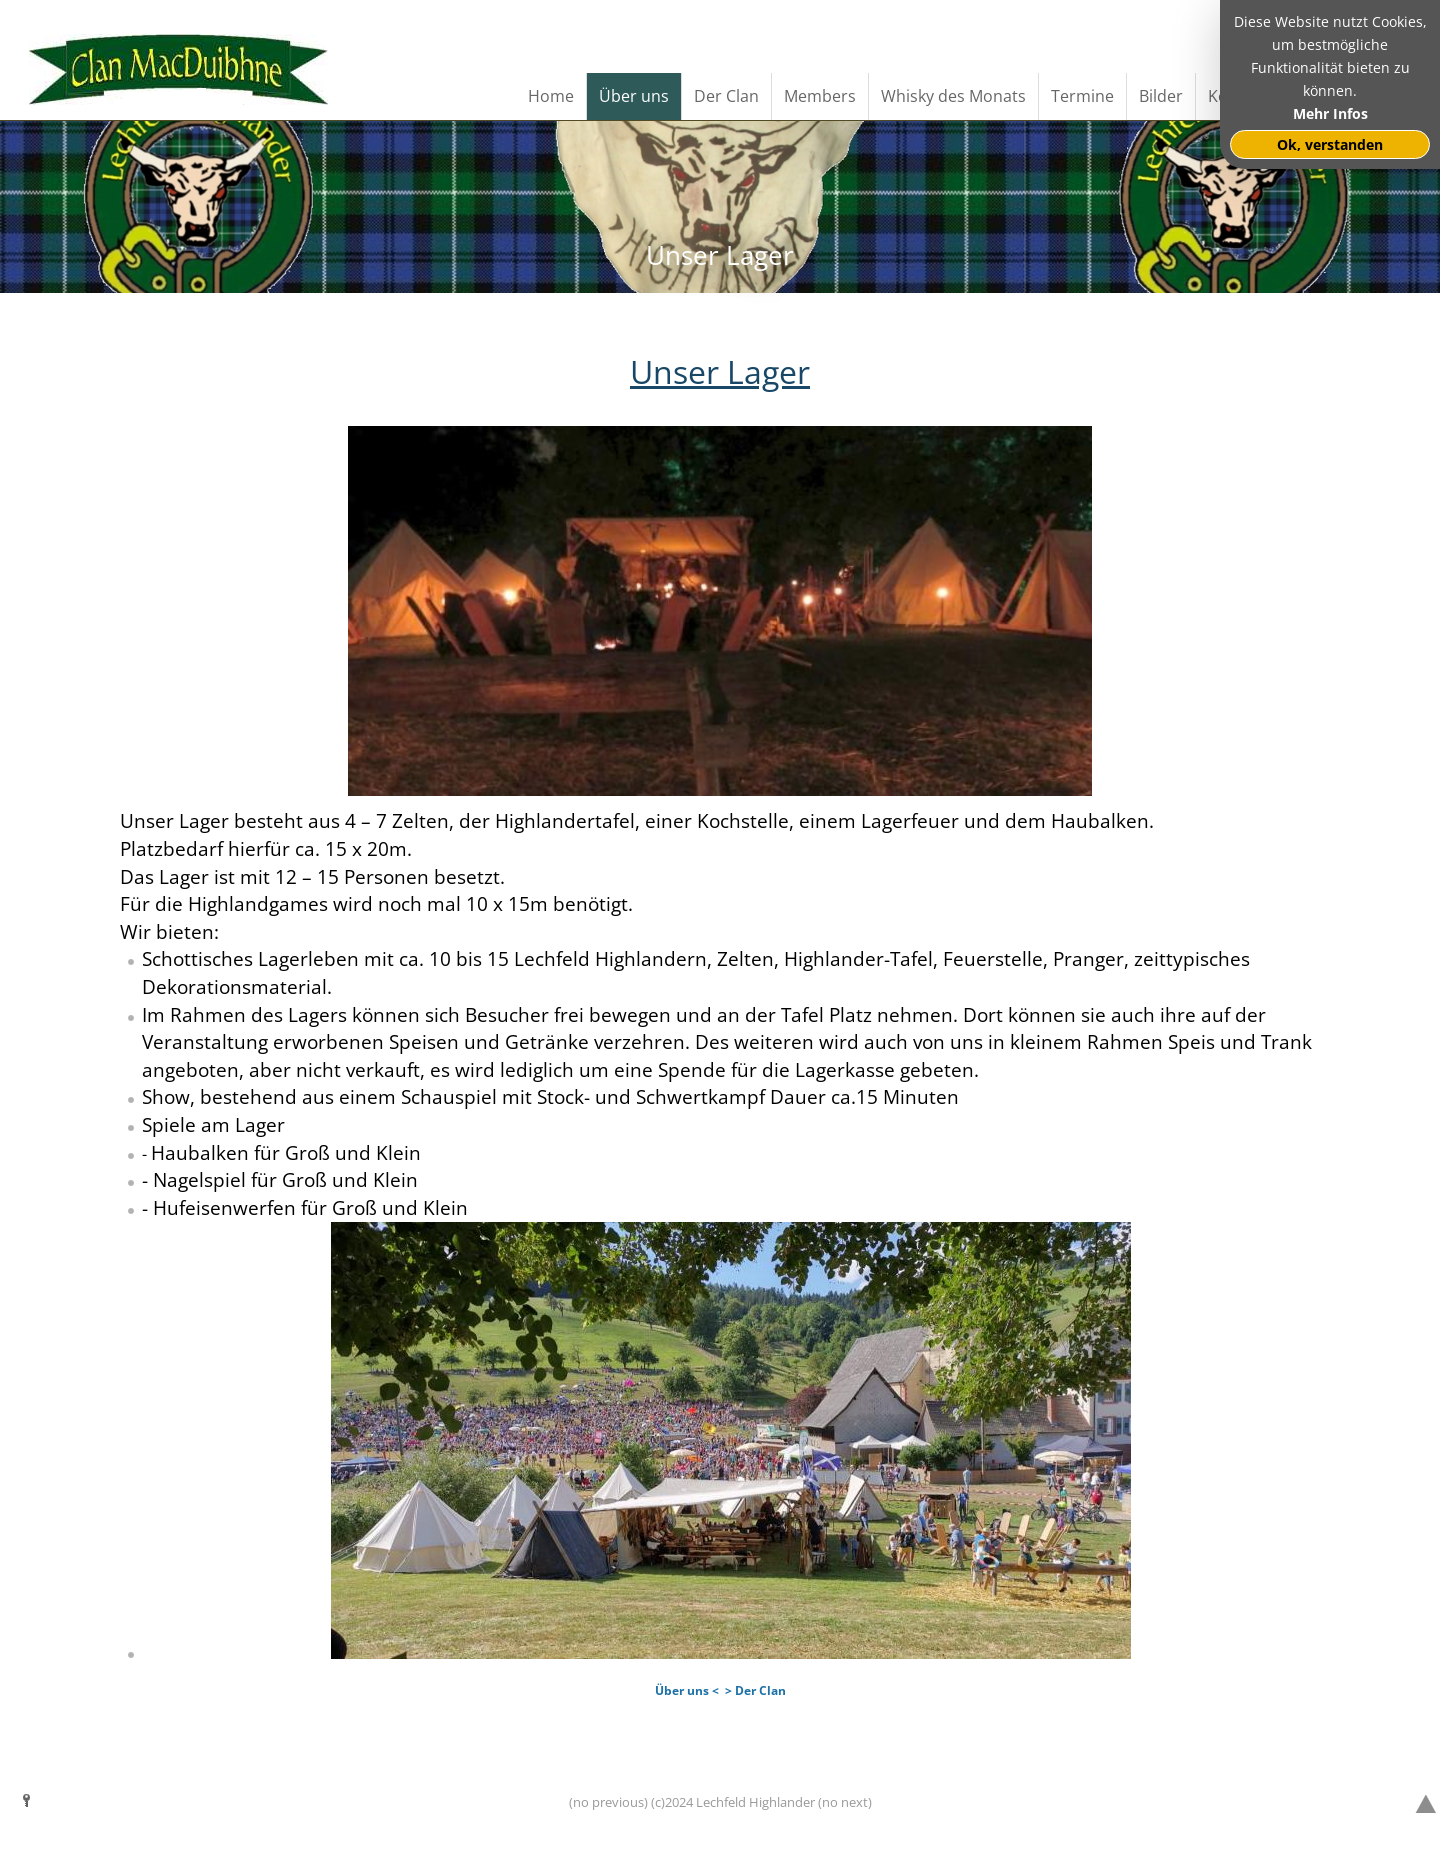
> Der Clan (755, 1690)
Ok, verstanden (1330, 144)
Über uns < (687, 1690)
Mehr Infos (1330, 113)
